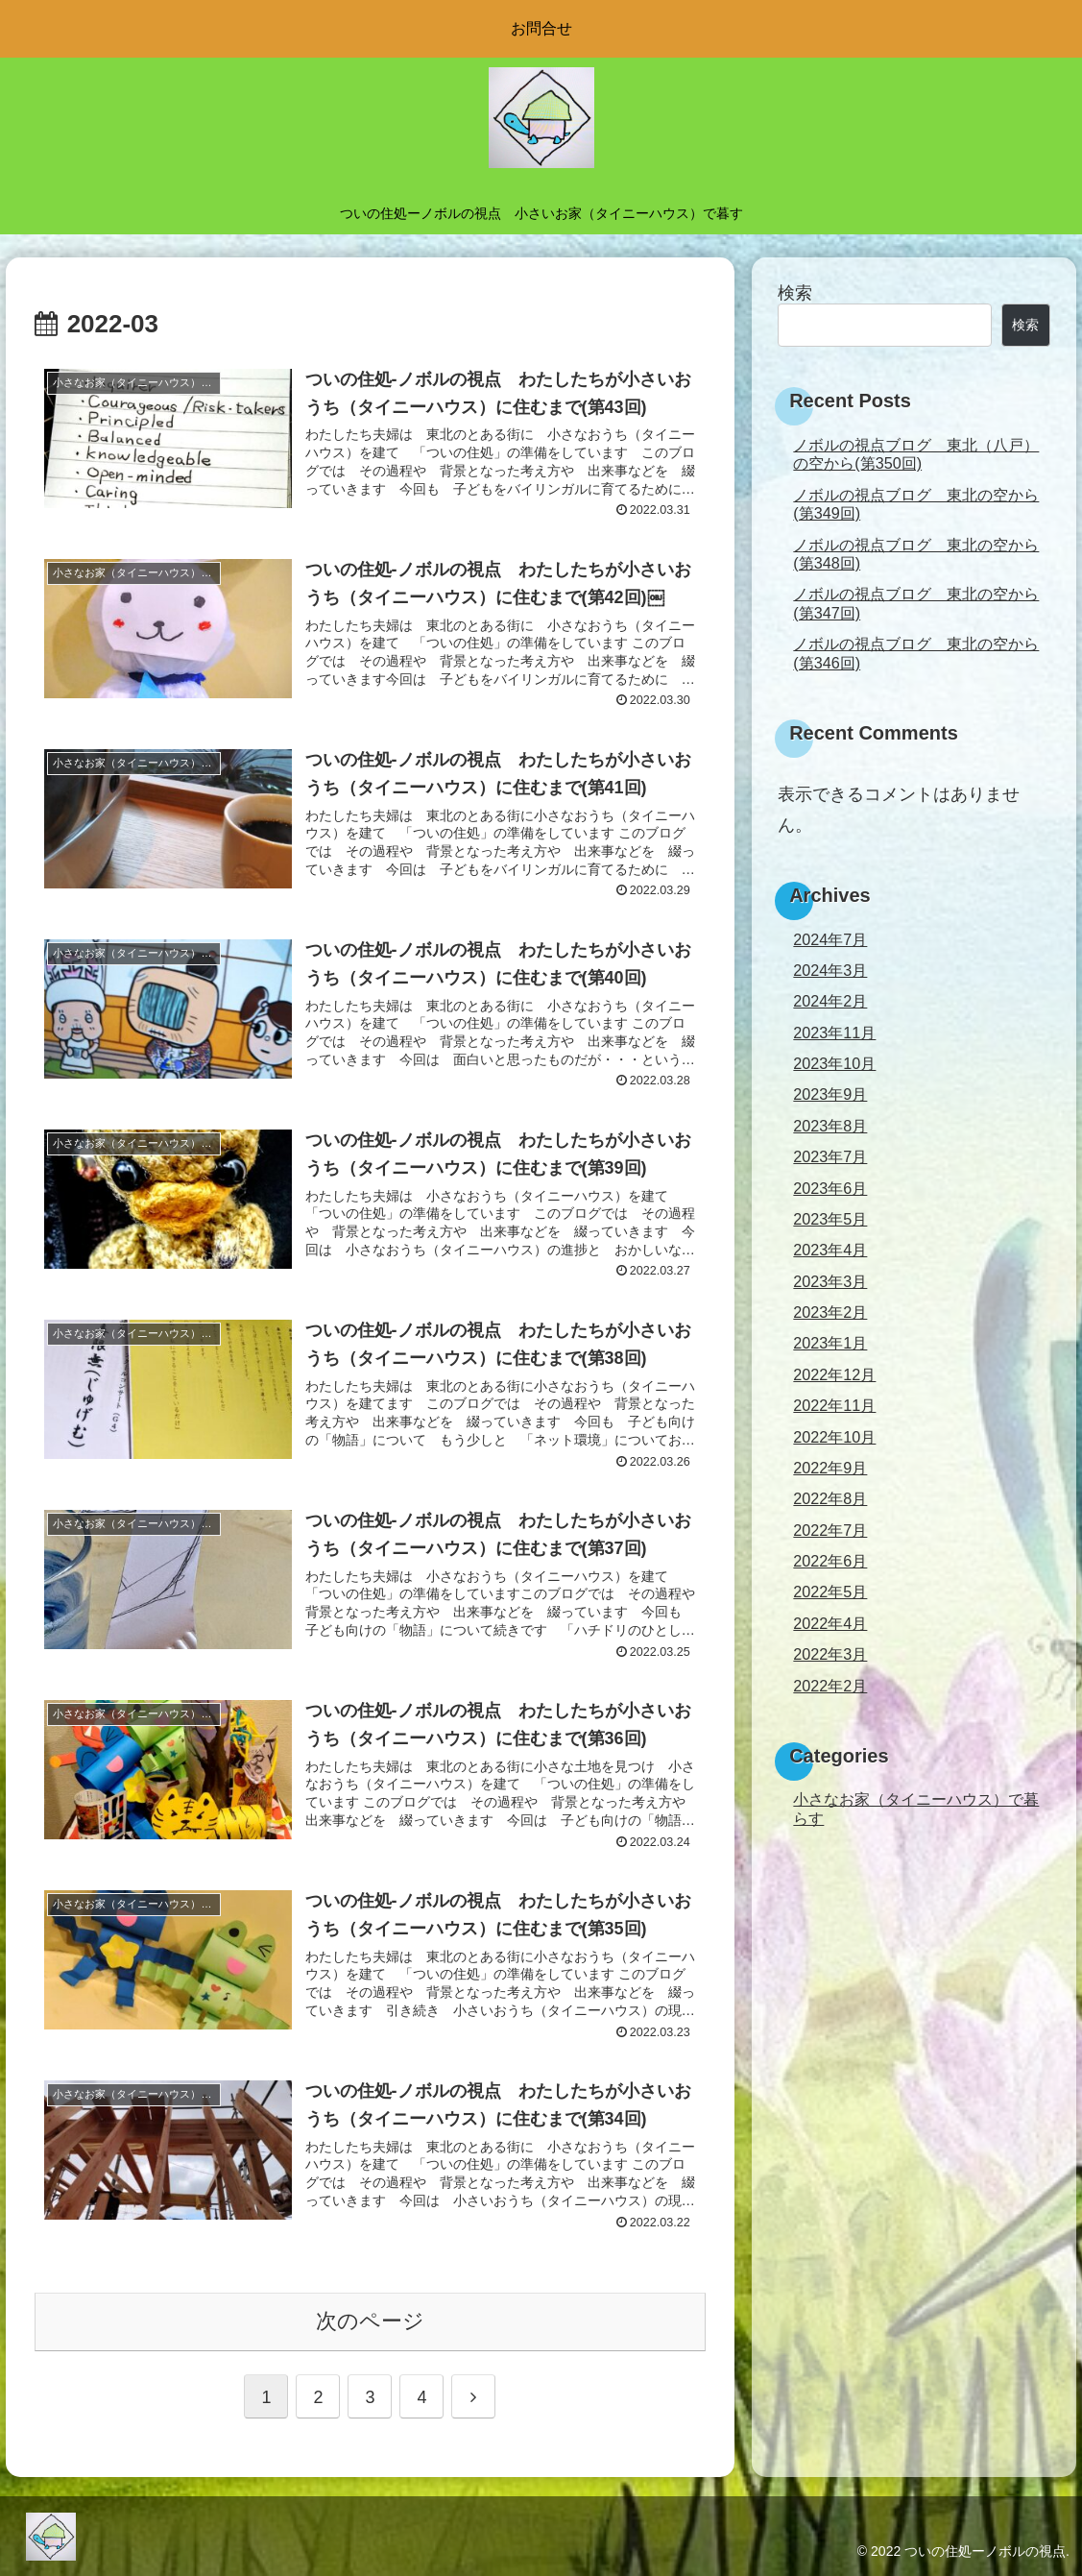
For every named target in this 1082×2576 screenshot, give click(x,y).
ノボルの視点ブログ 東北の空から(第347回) (916, 602)
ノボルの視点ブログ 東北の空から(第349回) (916, 504)
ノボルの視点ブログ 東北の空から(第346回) (916, 652)
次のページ (370, 2321)
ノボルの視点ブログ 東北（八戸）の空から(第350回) (916, 454)
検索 (795, 293)
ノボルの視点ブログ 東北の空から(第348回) (916, 553)
